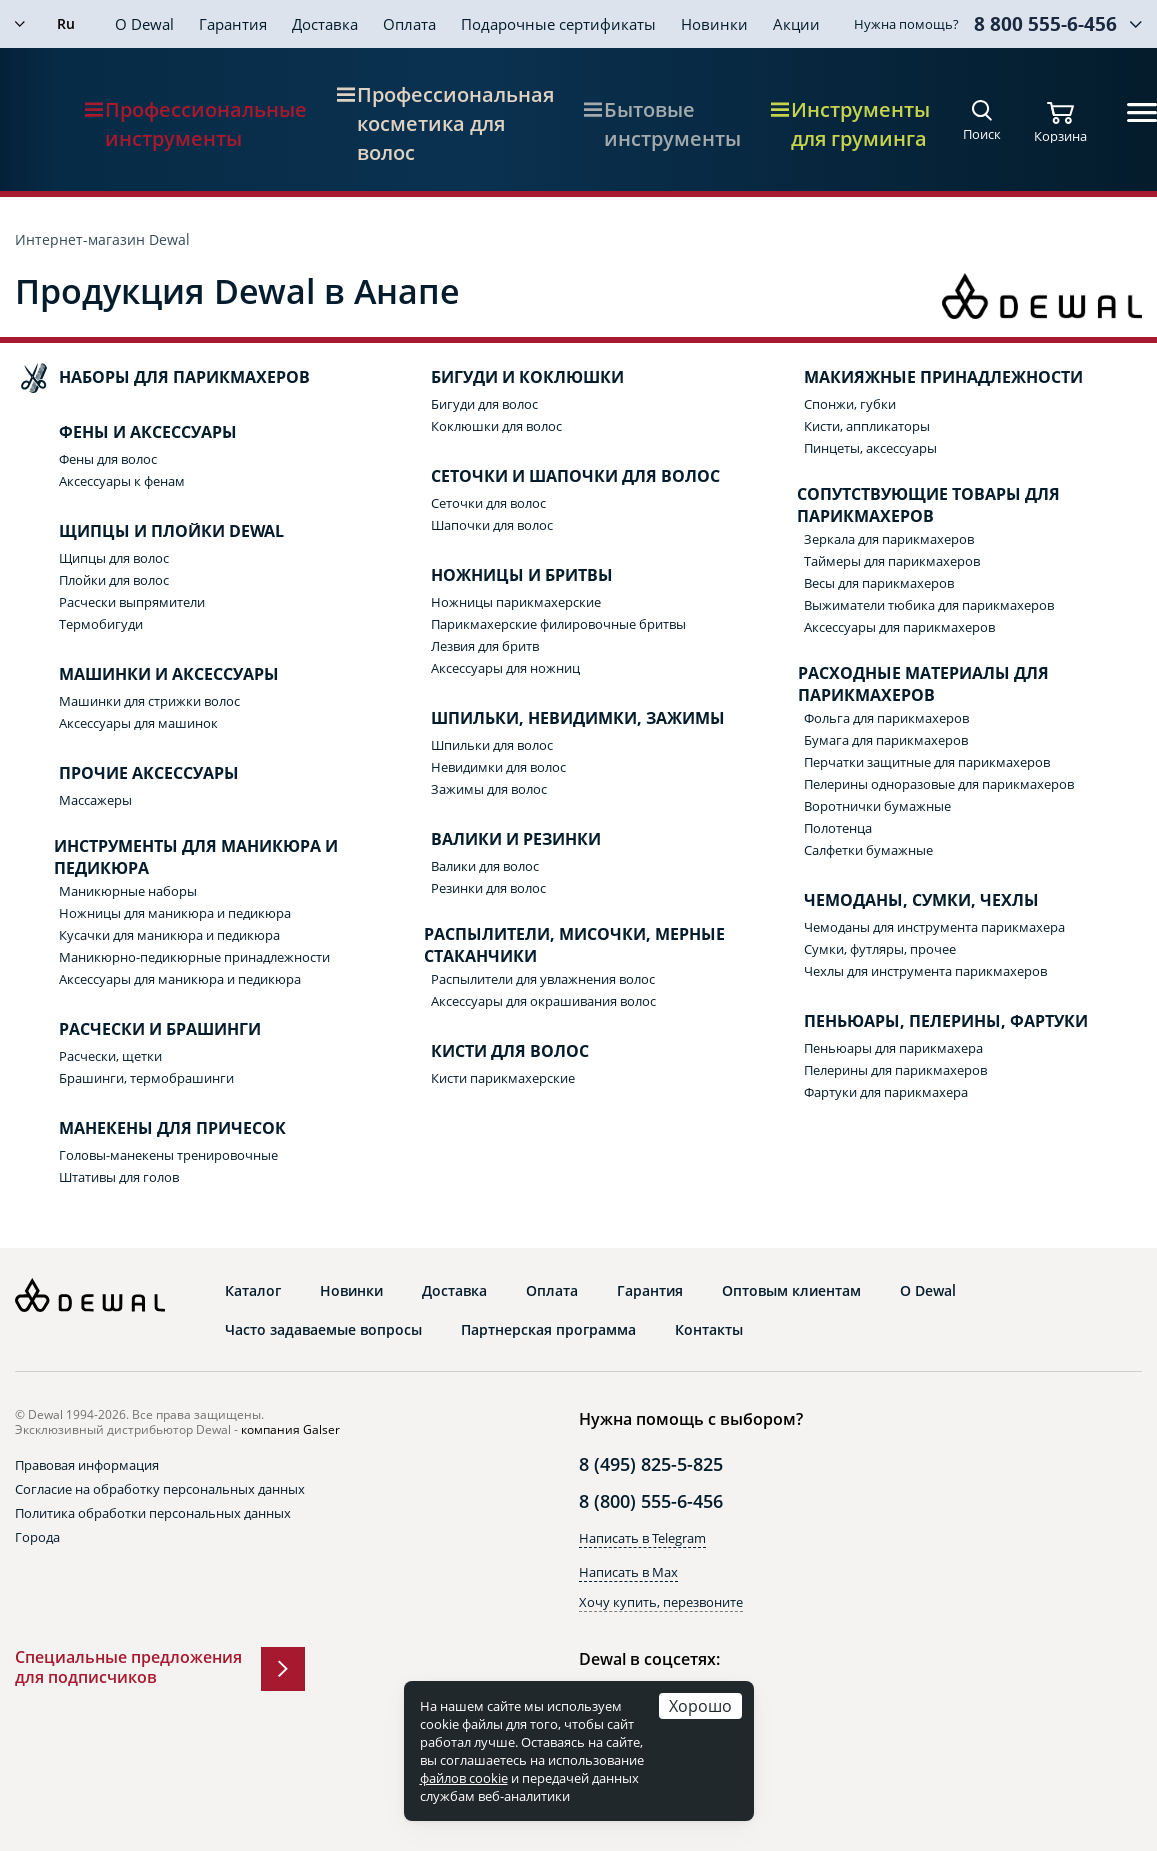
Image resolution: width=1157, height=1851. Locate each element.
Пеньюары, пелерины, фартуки (926, 1022)
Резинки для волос (488, 888)
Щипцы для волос (114, 558)
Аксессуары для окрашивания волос (543, 1001)
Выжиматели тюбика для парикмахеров (929, 605)
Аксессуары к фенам (122, 481)
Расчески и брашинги (140, 1030)
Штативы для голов (119, 1177)
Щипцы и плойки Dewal (151, 532)
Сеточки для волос (488, 503)
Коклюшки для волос (496, 426)
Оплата (409, 24)
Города (37, 1537)
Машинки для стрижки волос (149, 701)
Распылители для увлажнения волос (543, 979)
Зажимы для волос (489, 789)
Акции (796, 24)
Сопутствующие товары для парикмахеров (912, 505)
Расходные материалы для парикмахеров (906, 684)
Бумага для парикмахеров (886, 740)
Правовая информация (87, 1465)
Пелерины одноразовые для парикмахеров (939, 784)
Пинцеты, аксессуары (870, 448)
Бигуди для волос (484, 404)
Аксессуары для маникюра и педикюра (180, 979)
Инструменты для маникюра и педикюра (178, 857)
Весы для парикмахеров (879, 583)
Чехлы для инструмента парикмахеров (925, 971)
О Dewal (144, 24)
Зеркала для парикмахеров (889, 539)
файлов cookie (464, 1778)
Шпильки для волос (492, 745)
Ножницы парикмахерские (516, 602)
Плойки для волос (114, 580)
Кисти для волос (490, 1052)
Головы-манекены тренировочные (168, 1155)
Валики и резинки (496, 840)
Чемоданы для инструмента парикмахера (934, 927)
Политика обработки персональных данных (153, 1513)
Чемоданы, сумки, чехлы (901, 901)
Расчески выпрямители (132, 602)
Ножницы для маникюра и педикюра (175, 913)
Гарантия (233, 24)
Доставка (325, 24)
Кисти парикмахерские (503, 1078)
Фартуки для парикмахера (886, 1092)
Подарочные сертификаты (558, 24)
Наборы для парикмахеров (164, 378)
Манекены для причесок (152, 1129)
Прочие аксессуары (129, 774)
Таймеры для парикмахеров (892, 561)
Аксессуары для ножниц (505, 668)
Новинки (714, 24)
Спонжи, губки (850, 404)
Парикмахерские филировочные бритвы (558, 624)
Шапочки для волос (492, 525)
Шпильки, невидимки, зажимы (558, 719)
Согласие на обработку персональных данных (160, 1489)
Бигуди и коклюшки (507, 378)
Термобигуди (101, 624)
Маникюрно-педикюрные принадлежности (194, 957)
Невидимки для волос (498, 767)
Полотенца (838, 828)
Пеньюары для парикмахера (893, 1048)
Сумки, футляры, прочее (880, 949)
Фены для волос (108, 459)
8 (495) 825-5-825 (651, 1464)
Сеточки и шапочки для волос (555, 477)
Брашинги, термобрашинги (146, 1078)
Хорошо (700, 1705)
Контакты (709, 1330)
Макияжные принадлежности (923, 378)
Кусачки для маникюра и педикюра (169, 935)
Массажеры (95, 800)
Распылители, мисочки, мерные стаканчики (558, 945)
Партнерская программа (548, 1330)
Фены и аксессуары (128, 433)
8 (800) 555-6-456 (651, 1501)
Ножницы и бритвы (502, 576)
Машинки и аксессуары (149, 675)
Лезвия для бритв (485, 646)
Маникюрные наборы (128, 891)
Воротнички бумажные (877, 806)
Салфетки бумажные (868, 850)
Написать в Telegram (642, 1538)
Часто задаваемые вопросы (323, 1330)
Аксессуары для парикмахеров (899, 627)
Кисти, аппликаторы (867, 426)
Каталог (253, 1291)
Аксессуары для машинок (138, 723)
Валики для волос (485, 866)
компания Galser (290, 1429)
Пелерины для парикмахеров (895, 1070)
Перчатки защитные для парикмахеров (927, 762)
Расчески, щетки (110, 1056)
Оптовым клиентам (791, 1291)
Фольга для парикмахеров (886, 718)
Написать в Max (628, 1572)
